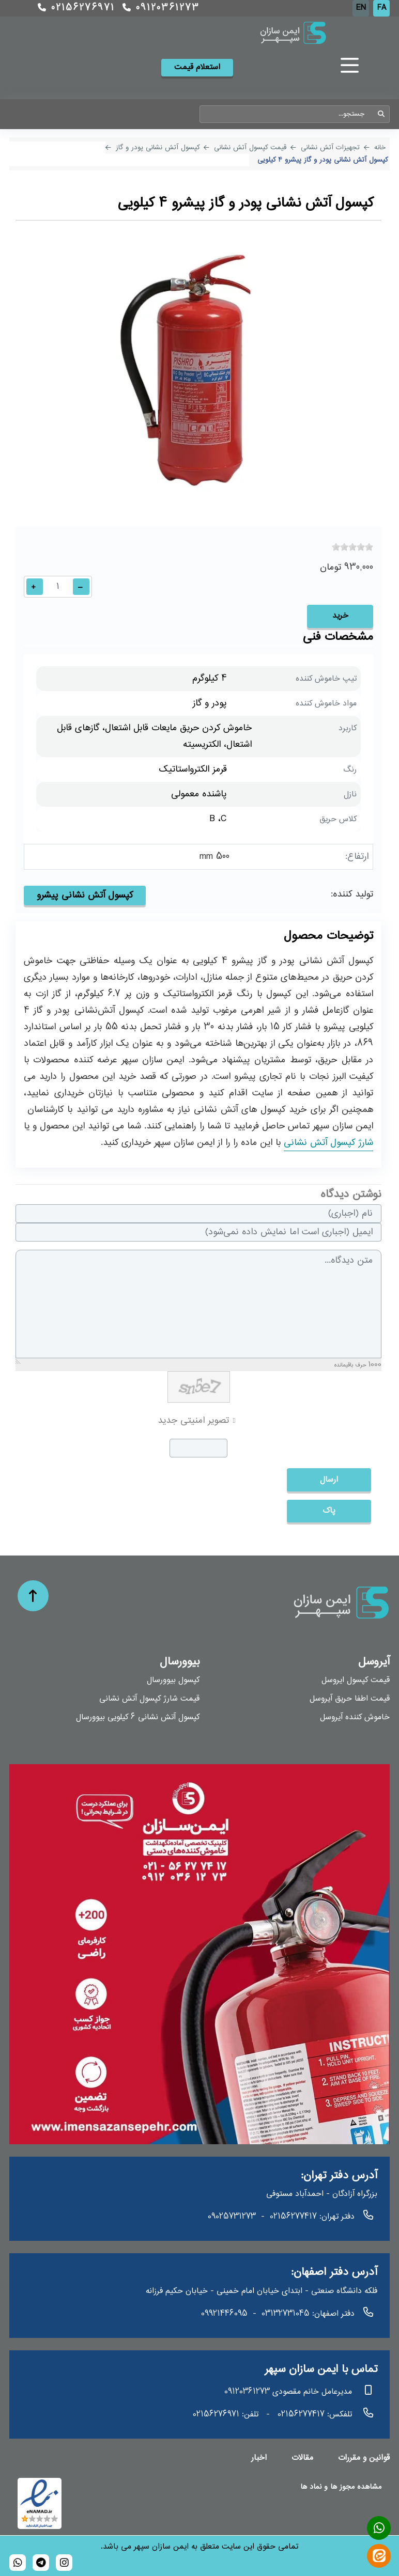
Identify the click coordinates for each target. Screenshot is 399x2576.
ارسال (329, 1480)
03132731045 (286, 2314)
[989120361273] (17, 2562)
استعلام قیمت (197, 67)
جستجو (381, 114)
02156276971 (76, 8)
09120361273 (160, 8)
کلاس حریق (338, 819)
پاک (329, 1511)
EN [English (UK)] (361, 8)
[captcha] (198, 1448)
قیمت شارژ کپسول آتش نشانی (149, 1699)
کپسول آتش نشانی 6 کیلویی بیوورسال (137, 1717)
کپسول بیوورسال (173, 1680)
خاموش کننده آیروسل (355, 1717)
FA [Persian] (381, 8)
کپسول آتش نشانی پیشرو (85, 895)
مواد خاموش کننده (326, 704)
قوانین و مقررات (364, 2458)
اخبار (259, 2458)
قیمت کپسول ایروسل (355, 1680)
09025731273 (232, 2217)
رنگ (350, 770)
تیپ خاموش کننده (326, 679)
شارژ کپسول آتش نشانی (328, 1143)
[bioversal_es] (64, 2562)
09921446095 (224, 2314)
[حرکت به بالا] (33, 1595)
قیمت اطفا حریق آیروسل (350, 1699)
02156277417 (293, 2217)
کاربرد (348, 728)
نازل (350, 795)
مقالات (302, 2458)
